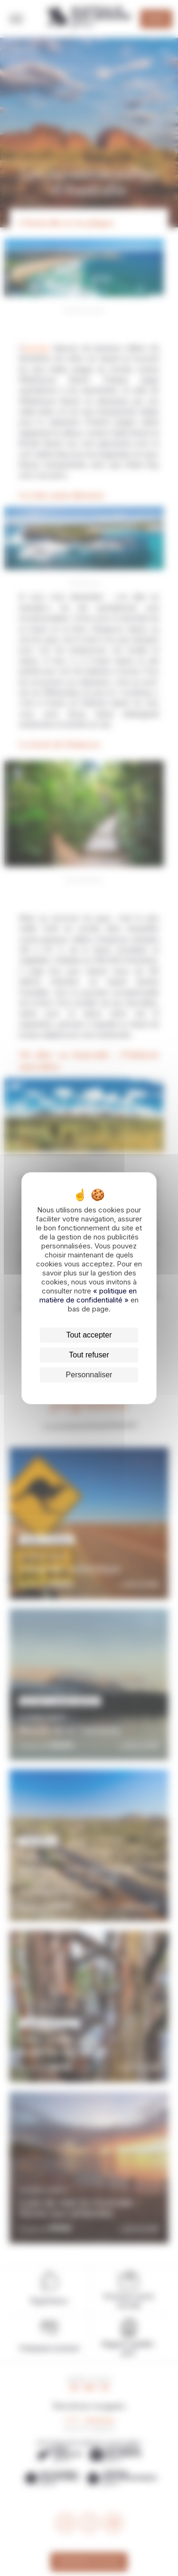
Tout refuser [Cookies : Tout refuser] (89, 1355)
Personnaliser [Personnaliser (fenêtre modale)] (89, 1375)
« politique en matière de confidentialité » (88, 1295)
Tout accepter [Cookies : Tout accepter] (89, 1335)
